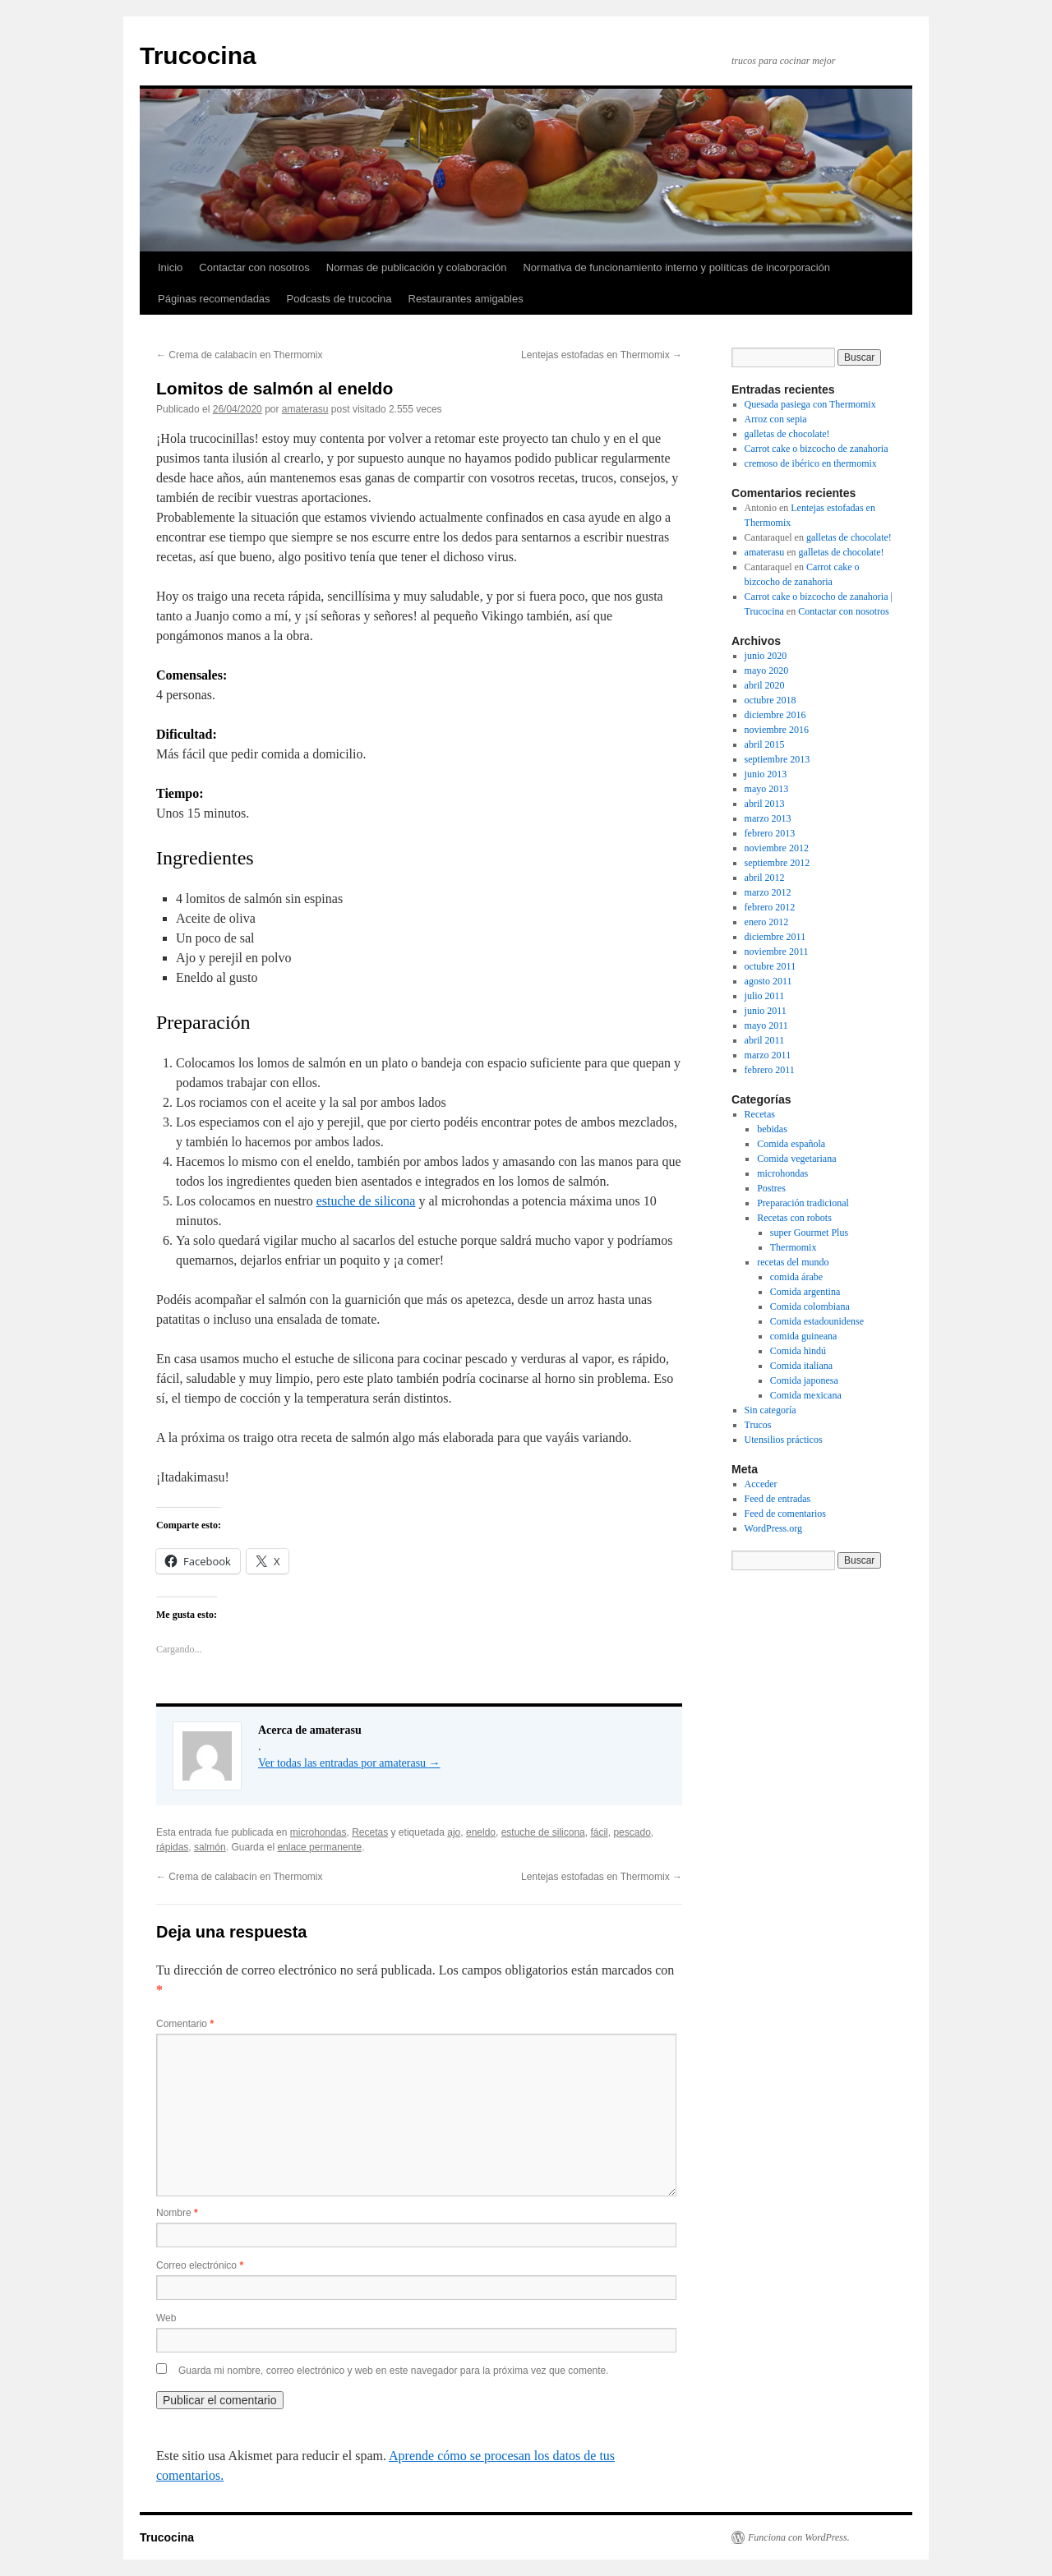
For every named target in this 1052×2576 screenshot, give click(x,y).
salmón (210, 1847)
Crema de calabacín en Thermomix (239, 355)
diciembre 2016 (775, 715)
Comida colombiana (810, 1306)
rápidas (172, 1847)
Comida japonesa (804, 1380)
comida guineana (803, 1336)
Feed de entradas (778, 1499)
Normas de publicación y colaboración (416, 267)
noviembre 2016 (777, 729)
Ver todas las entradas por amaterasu (349, 1763)
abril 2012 (765, 877)
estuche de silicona (366, 1201)
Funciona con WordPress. (799, 2537)
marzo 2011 (768, 1055)
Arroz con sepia (776, 419)
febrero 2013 (770, 833)
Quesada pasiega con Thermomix (810, 404)
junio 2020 (766, 655)
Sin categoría (770, 1410)
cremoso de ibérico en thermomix (811, 463)
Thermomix (793, 1247)
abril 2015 (765, 744)
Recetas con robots (794, 1217)
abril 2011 (765, 1040)
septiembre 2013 (777, 759)
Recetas (370, 1832)
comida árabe (796, 1277)
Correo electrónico (199, 2265)
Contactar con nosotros (254, 267)
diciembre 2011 (775, 936)
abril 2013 (765, 803)
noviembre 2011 (777, 951)
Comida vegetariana (796, 1158)
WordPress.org (773, 1528)
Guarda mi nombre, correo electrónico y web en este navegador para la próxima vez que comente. (393, 2370)
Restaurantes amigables (466, 299)
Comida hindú (798, 1351)
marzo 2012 (768, 892)
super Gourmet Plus (809, 1232)
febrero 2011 (770, 1070)
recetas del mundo (792, 1262)
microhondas (318, 1832)
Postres (771, 1188)
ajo (453, 1832)
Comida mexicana (806, 1395)
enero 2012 (767, 922)
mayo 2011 (766, 1025)
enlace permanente (319, 1847)
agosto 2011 (768, 981)
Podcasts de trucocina (339, 299)
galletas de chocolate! (787, 434)
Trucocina (198, 55)
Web (166, 2318)
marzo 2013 (768, 818)
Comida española (791, 1144)
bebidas (772, 1129)
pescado (631, 1832)
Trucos (758, 1425)
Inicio (170, 267)
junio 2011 (766, 1010)
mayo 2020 (767, 670)
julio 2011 (765, 996)
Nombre (177, 2213)
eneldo (481, 1832)
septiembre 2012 (777, 863)
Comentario (185, 2024)
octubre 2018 (770, 700)
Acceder (761, 1484)
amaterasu (305, 409)
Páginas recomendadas (214, 299)
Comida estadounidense (817, 1321)
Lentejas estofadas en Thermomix (601, 355)
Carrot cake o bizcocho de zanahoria (816, 448)
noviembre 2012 (777, 848)
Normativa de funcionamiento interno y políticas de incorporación (676, 267)
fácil (598, 1832)
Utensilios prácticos (784, 1439)
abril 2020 (765, 685)
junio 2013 (766, 774)
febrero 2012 (770, 907)
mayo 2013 (767, 789)
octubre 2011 (770, 966)
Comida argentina (805, 1291)
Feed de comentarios (785, 1513)
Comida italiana (801, 1365)
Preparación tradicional (803, 1203)
